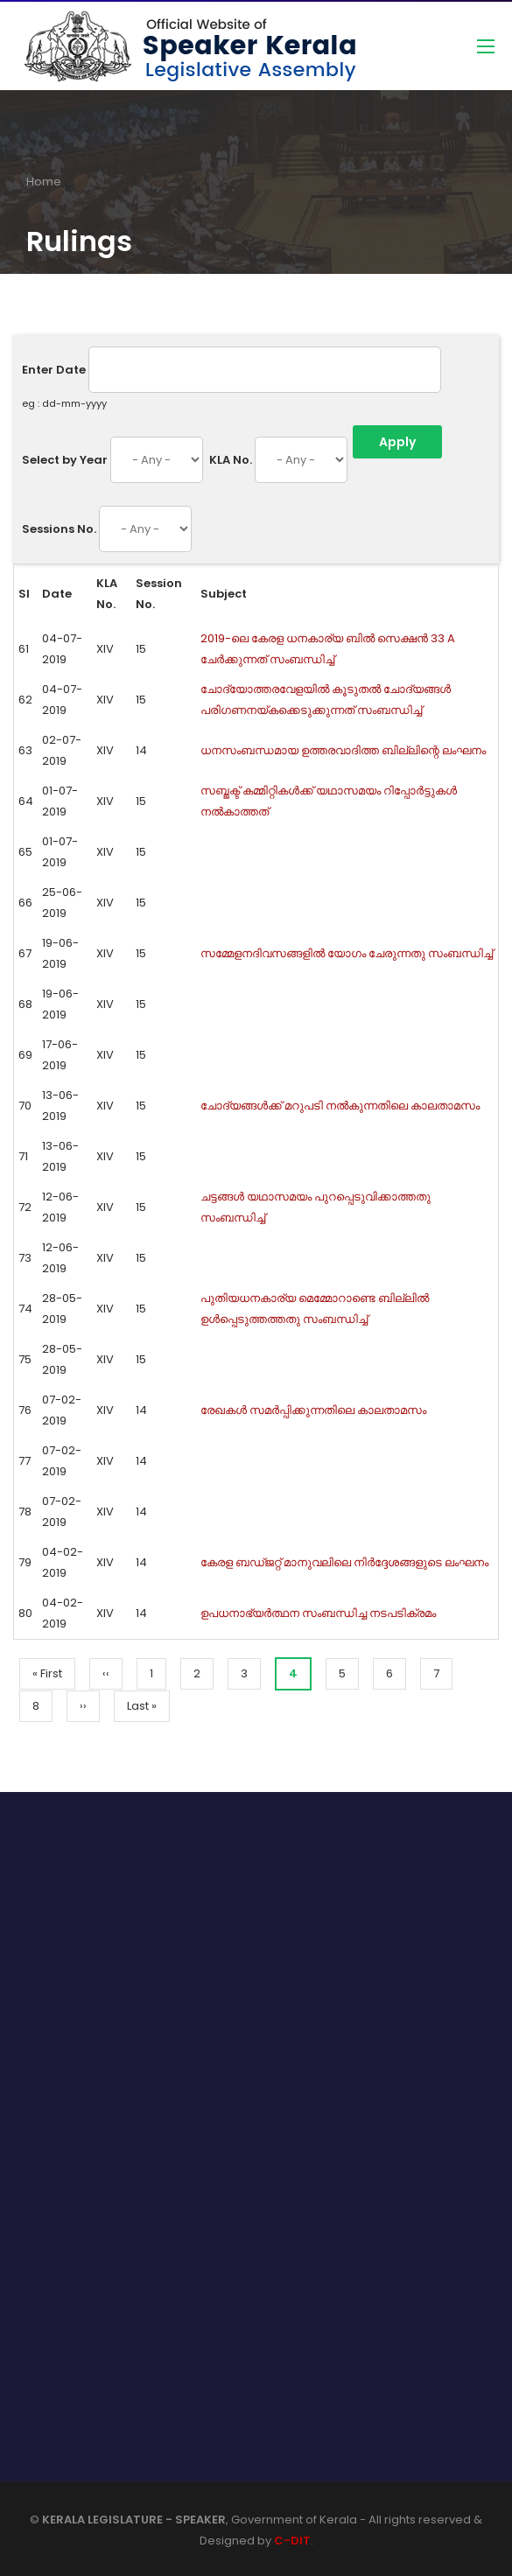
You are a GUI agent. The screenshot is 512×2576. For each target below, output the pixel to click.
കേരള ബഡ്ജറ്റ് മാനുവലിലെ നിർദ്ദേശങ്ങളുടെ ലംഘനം (344, 1562)
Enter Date (54, 369)
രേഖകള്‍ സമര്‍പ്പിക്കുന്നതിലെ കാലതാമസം (313, 1410)
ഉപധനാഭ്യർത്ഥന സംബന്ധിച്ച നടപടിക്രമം (318, 1613)
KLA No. (230, 460)
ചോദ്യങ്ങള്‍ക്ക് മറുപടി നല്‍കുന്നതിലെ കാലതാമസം (340, 1105)
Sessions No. (59, 529)
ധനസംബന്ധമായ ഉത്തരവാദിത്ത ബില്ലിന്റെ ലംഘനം (343, 750)
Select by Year (65, 460)
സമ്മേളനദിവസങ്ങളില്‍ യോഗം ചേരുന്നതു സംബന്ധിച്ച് (346, 953)
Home (43, 181)
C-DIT (292, 2540)
